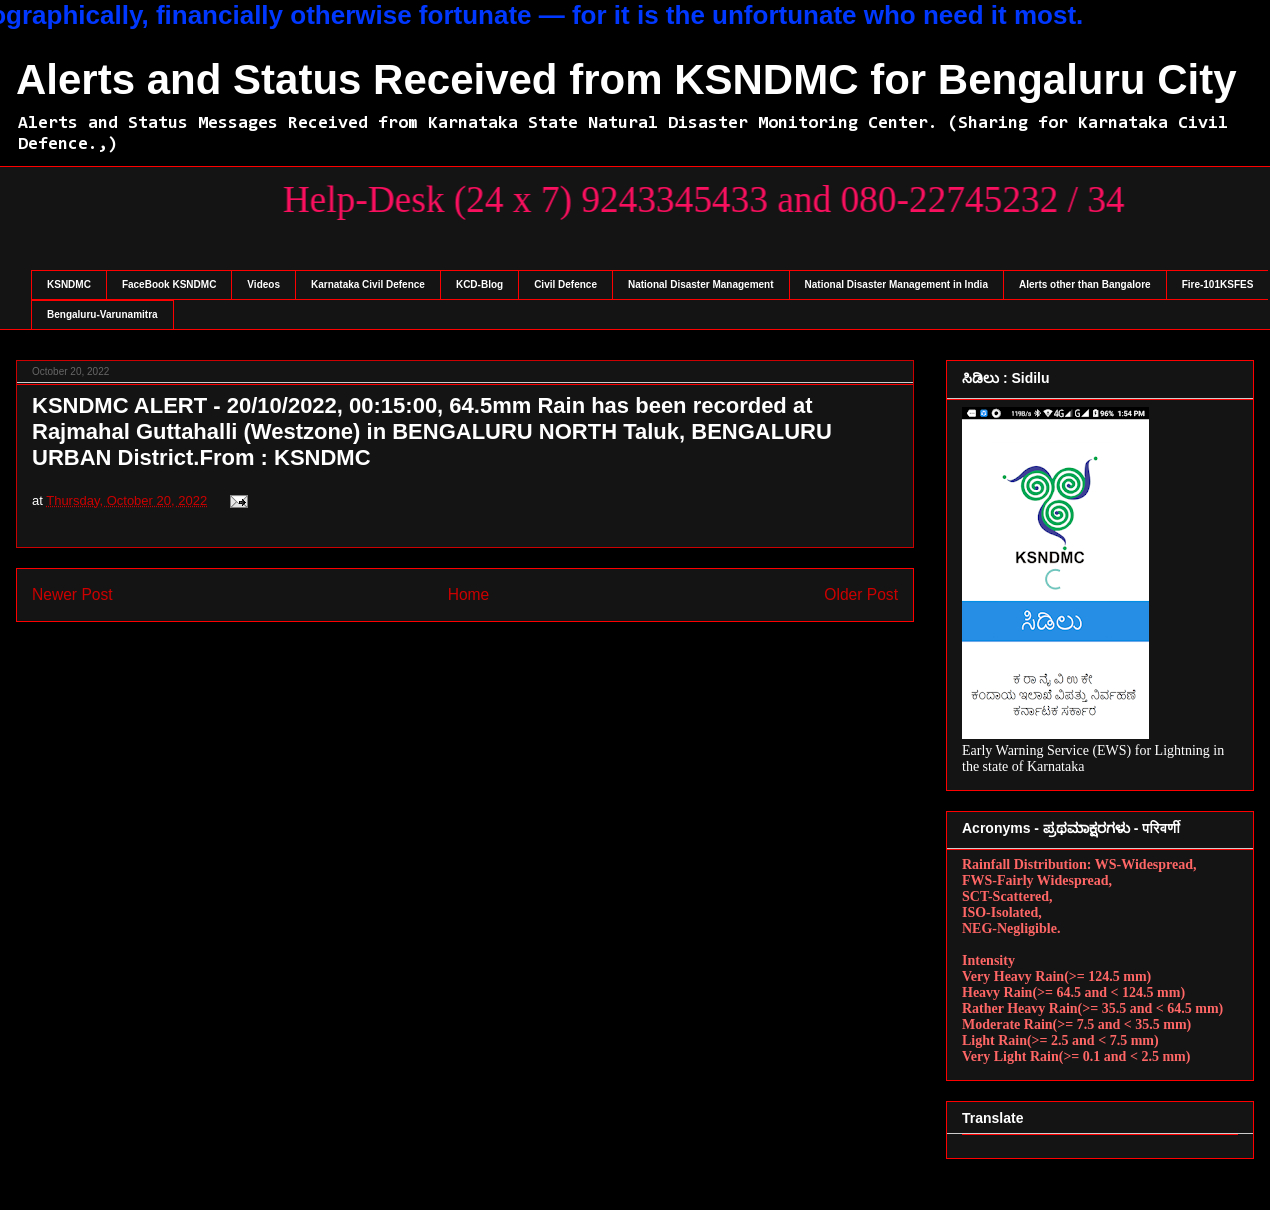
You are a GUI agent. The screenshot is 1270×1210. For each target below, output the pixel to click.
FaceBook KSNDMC (169, 284)
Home (469, 594)
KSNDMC (69, 284)
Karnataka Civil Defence (368, 284)
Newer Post (72, 594)
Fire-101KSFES (1218, 284)
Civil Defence (565, 284)
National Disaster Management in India (896, 284)
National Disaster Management (701, 284)
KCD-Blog (479, 284)
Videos (263, 284)
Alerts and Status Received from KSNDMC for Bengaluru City (626, 79)
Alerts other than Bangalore (1085, 284)
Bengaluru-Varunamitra (102, 314)
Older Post (861, 594)
